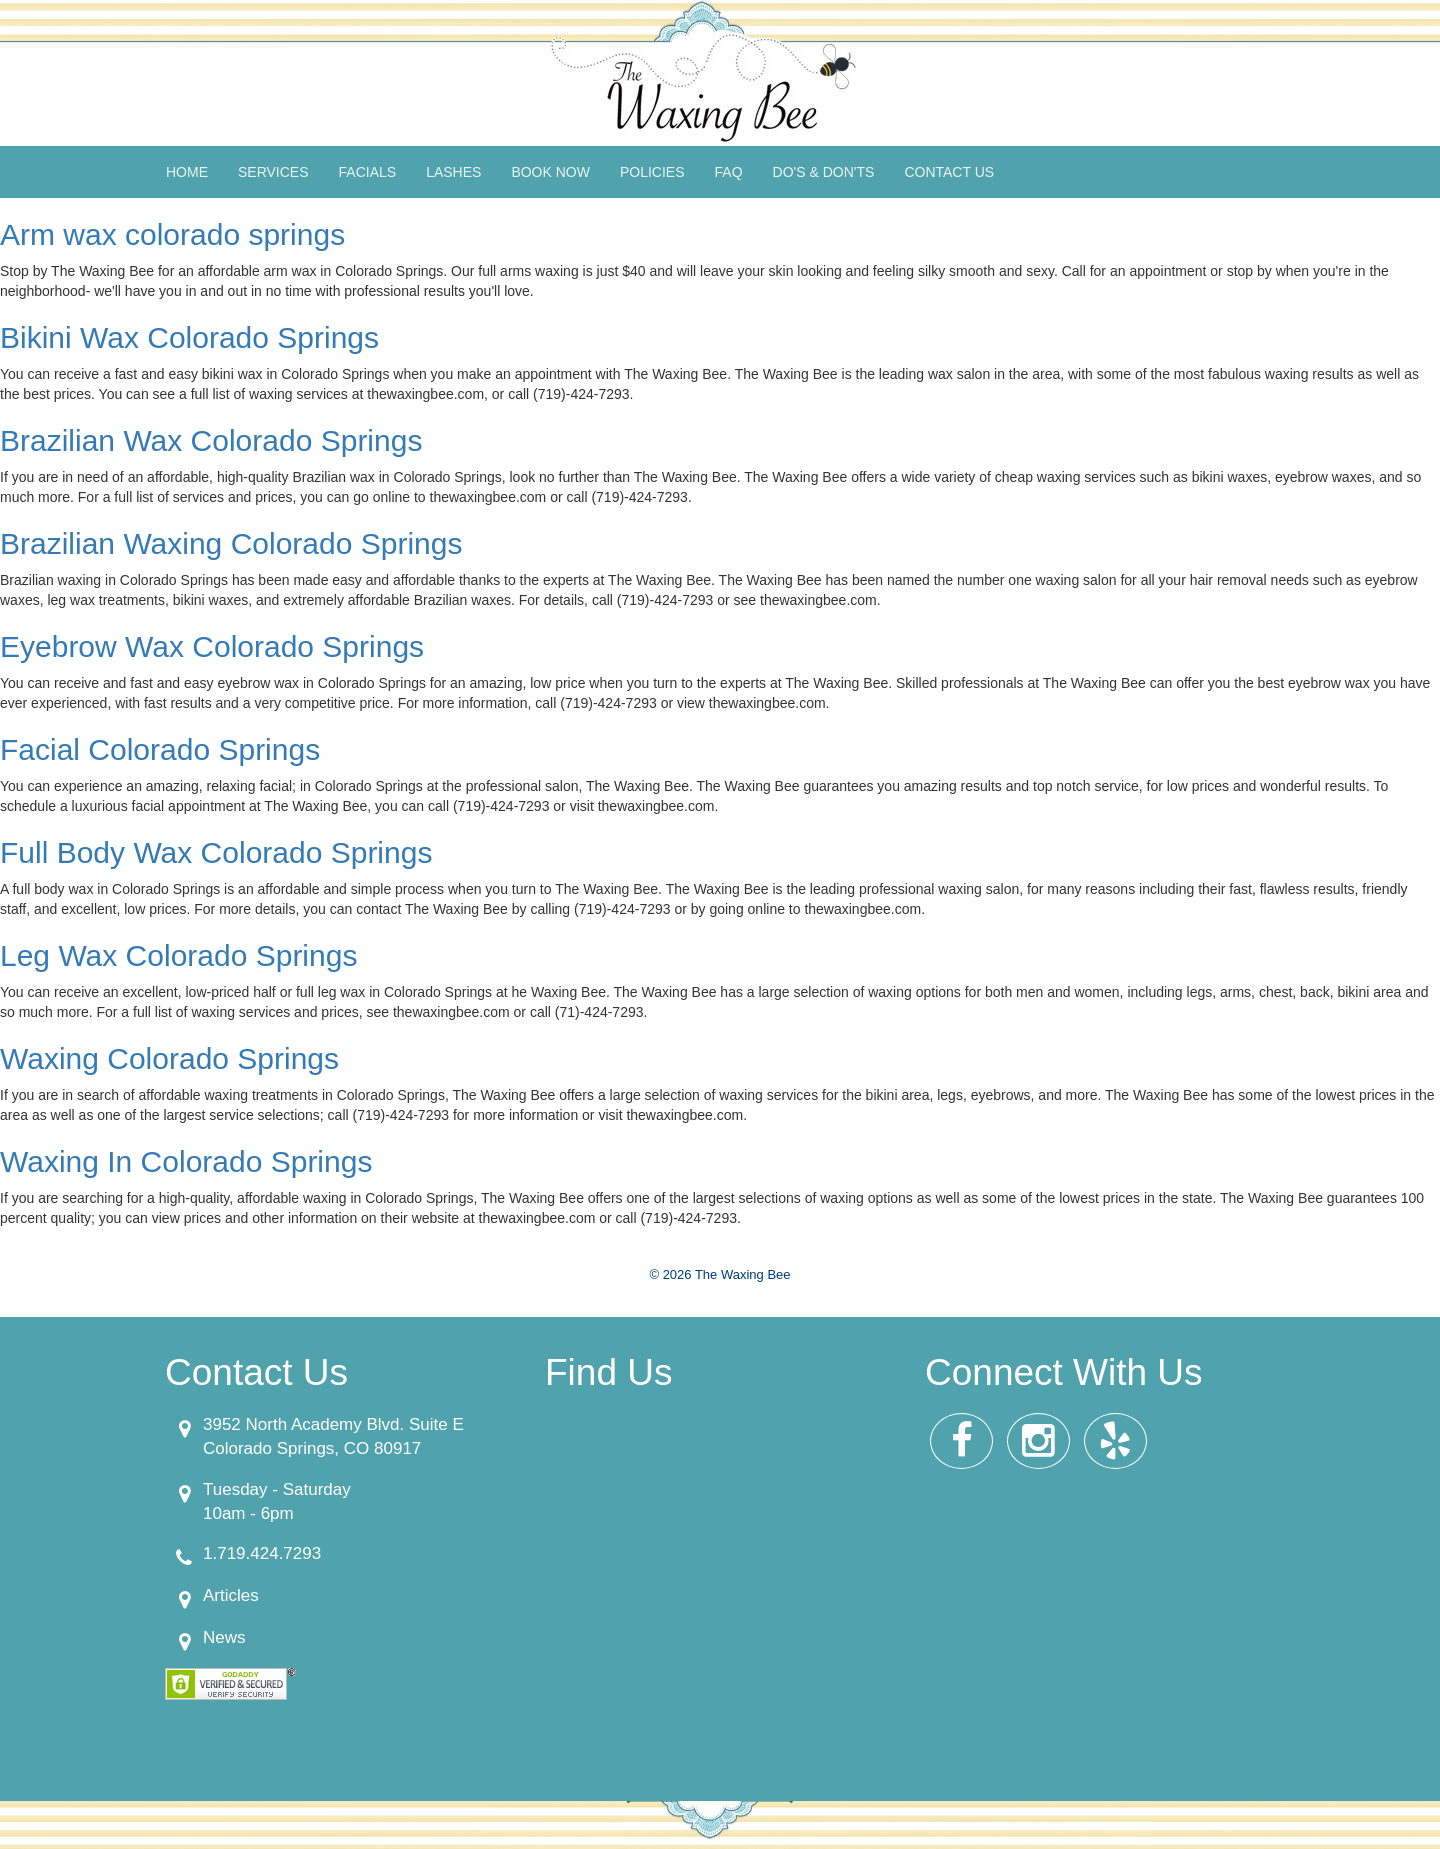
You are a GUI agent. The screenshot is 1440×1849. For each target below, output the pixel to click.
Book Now (550, 172)
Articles (231, 1595)
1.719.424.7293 (262, 1553)
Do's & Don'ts (824, 172)
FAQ (729, 172)
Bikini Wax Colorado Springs (189, 337)
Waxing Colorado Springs (169, 1058)
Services (273, 172)
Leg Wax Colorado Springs (178, 955)
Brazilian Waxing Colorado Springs (231, 543)
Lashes (453, 172)
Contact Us (949, 172)
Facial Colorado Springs (160, 749)
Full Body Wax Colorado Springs (216, 852)
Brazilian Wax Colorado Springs (211, 440)
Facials (368, 172)
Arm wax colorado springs (172, 234)
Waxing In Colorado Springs (186, 1161)
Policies (652, 172)
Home (187, 172)
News (224, 1637)
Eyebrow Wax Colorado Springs (212, 646)
